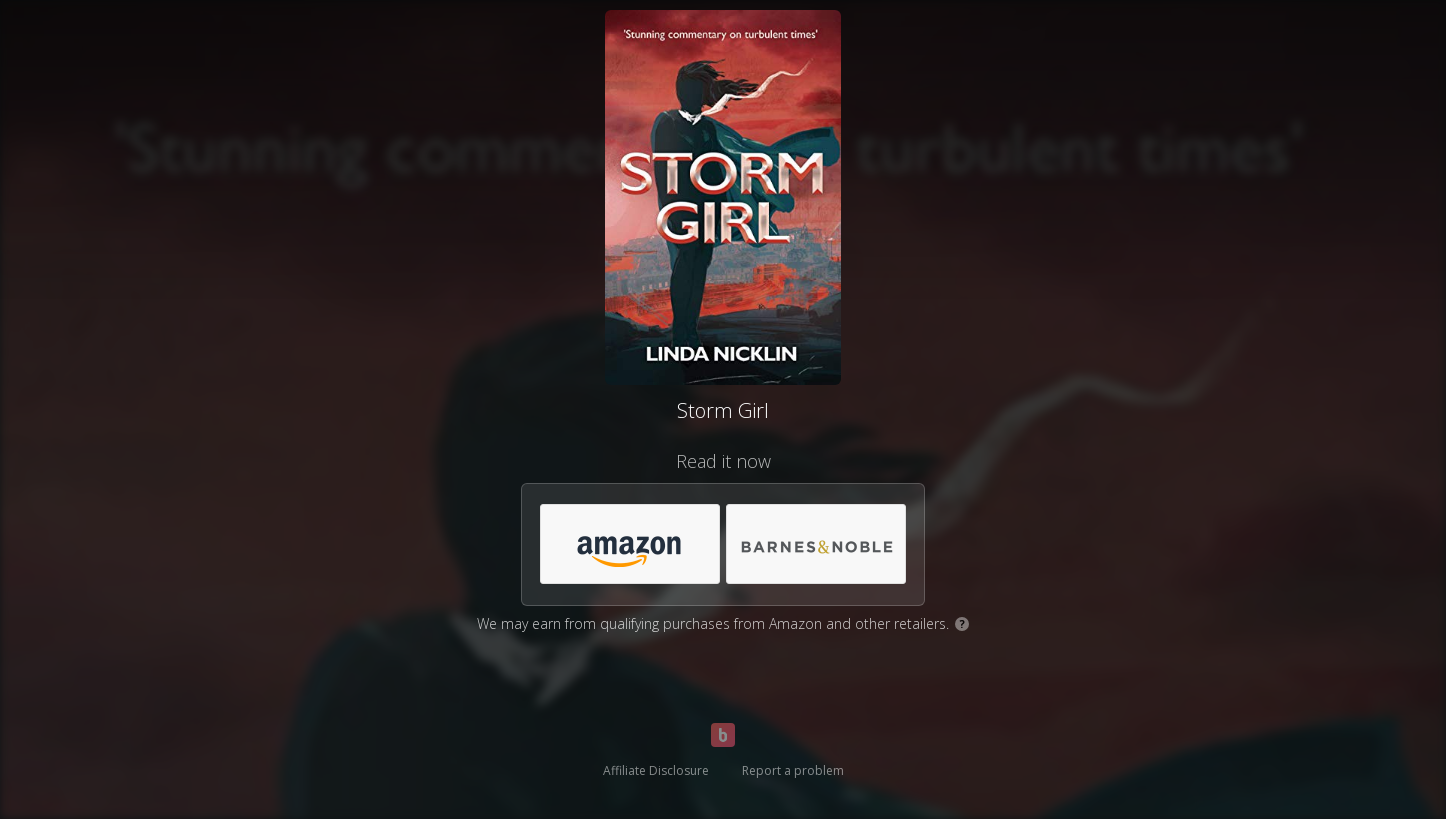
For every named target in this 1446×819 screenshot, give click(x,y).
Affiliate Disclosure (656, 770)
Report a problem (793, 770)
